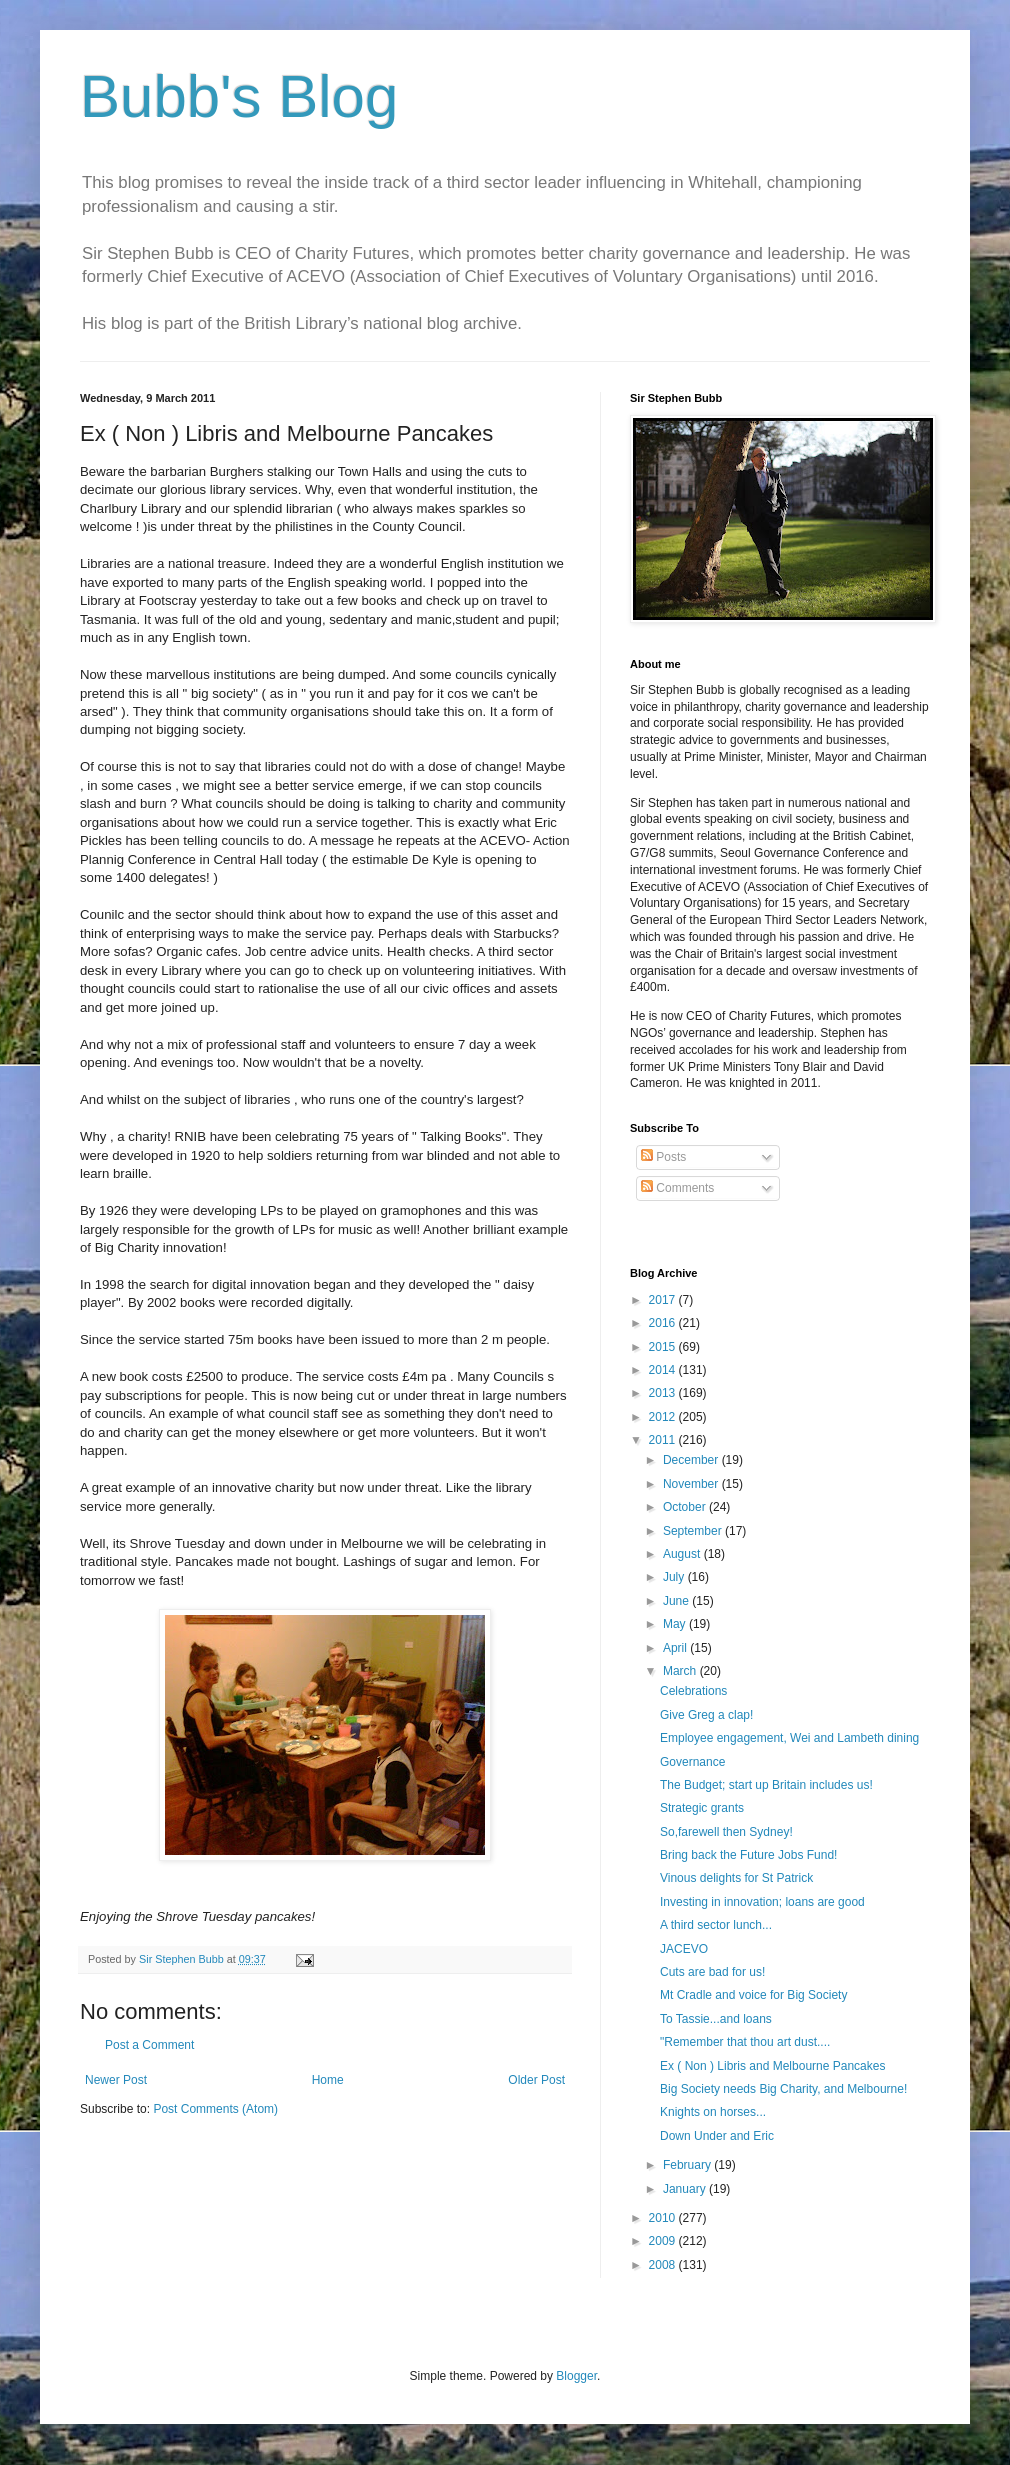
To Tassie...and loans (716, 2019)
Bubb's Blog (239, 96)
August (683, 1554)
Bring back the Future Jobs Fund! (748, 1855)
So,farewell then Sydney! (726, 1832)
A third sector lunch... (716, 1925)
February (688, 2165)
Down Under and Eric (717, 2136)
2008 (664, 2265)
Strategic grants (702, 1808)
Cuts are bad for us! (712, 1972)
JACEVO (684, 1949)
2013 (664, 1393)
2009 (664, 2241)
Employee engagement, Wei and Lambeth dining (789, 1738)
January (686, 2189)
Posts (663, 1157)
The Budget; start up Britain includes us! (766, 1785)
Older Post (536, 2080)
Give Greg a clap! (706, 1715)
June (677, 1601)
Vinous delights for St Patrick (736, 1878)
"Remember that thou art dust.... (745, 2042)
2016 (664, 1323)
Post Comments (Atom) (215, 2109)
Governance (692, 1762)
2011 (664, 1440)
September (694, 1531)
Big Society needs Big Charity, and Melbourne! (783, 2089)
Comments (677, 1188)
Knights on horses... (713, 2112)
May (676, 1624)
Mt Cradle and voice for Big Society (753, 1995)
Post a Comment (149, 2045)
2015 (664, 1347)
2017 (664, 1300)
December (692, 1460)
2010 (664, 2218)
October (686, 1507)
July (675, 1577)
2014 (664, 1370)
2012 (664, 1417)
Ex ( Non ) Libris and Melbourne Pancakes (772, 2066)
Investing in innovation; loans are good (762, 1902)
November (692, 1484)
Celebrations (693, 1691)
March (681, 1671)
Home (328, 2080)
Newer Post (116, 2080)
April (676, 1648)
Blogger (576, 2376)
